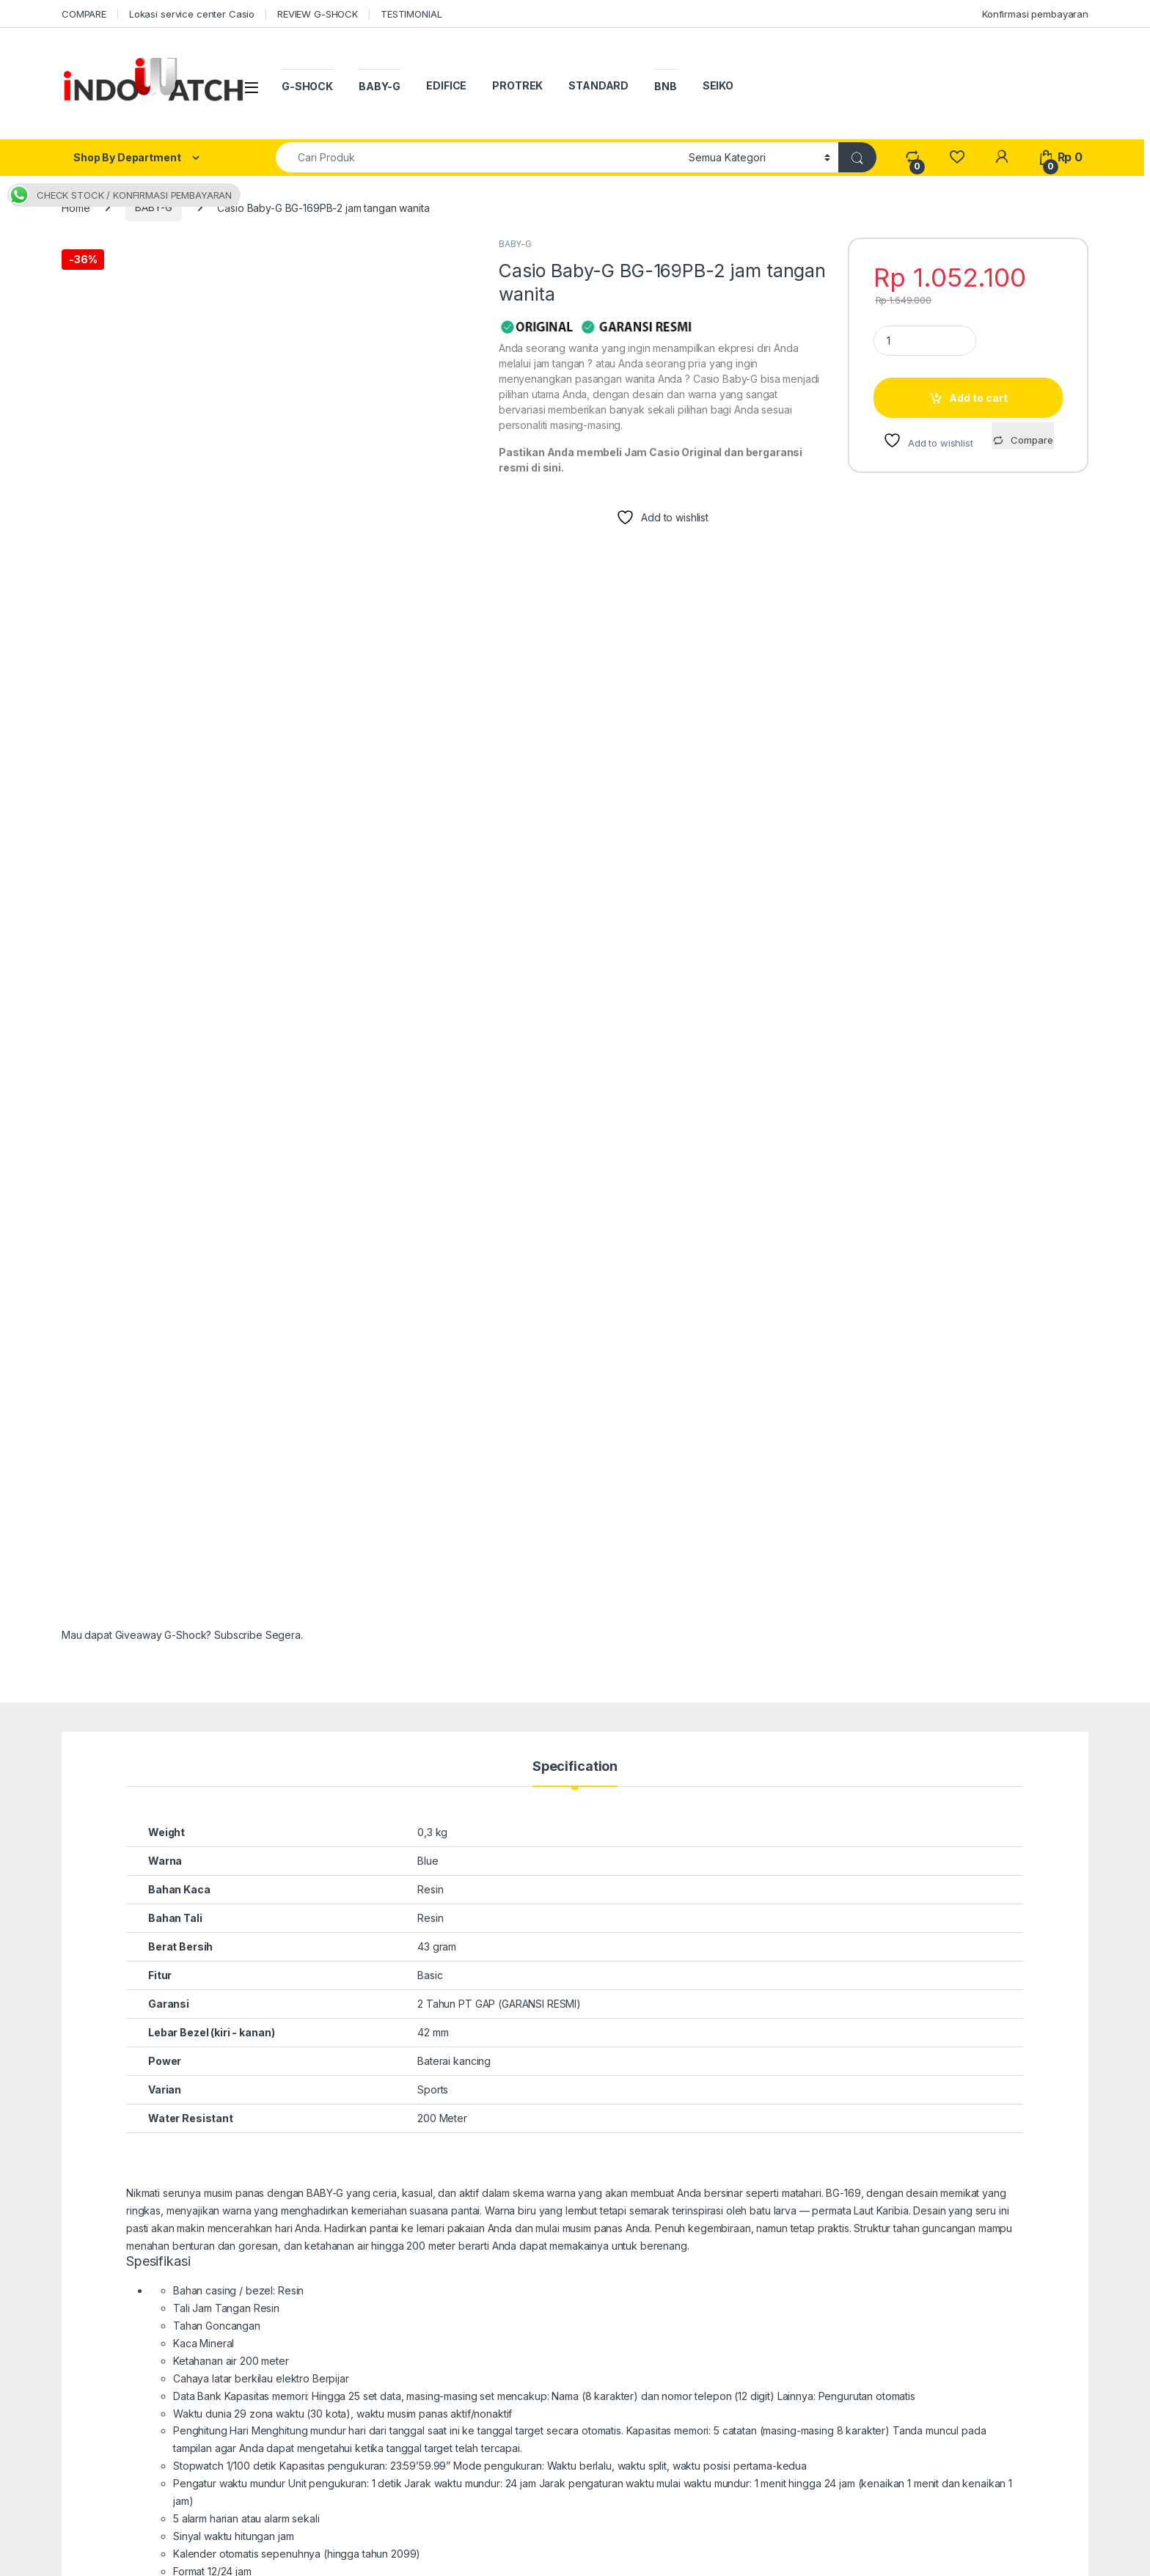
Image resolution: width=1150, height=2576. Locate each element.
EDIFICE (446, 85)
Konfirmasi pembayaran (1035, 14)
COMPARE (84, 14)
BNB (665, 86)
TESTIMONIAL (411, 14)
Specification (575, 1176)
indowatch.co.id (108, 2559)
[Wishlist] (956, 157)
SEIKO (718, 85)
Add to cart (978, 398)
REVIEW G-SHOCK (317, 14)
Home (75, 207)
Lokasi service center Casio (191, 14)
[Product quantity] (925, 341)
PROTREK (517, 85)
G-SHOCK (307, 86)
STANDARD (598, 85)
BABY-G (379, 86)
